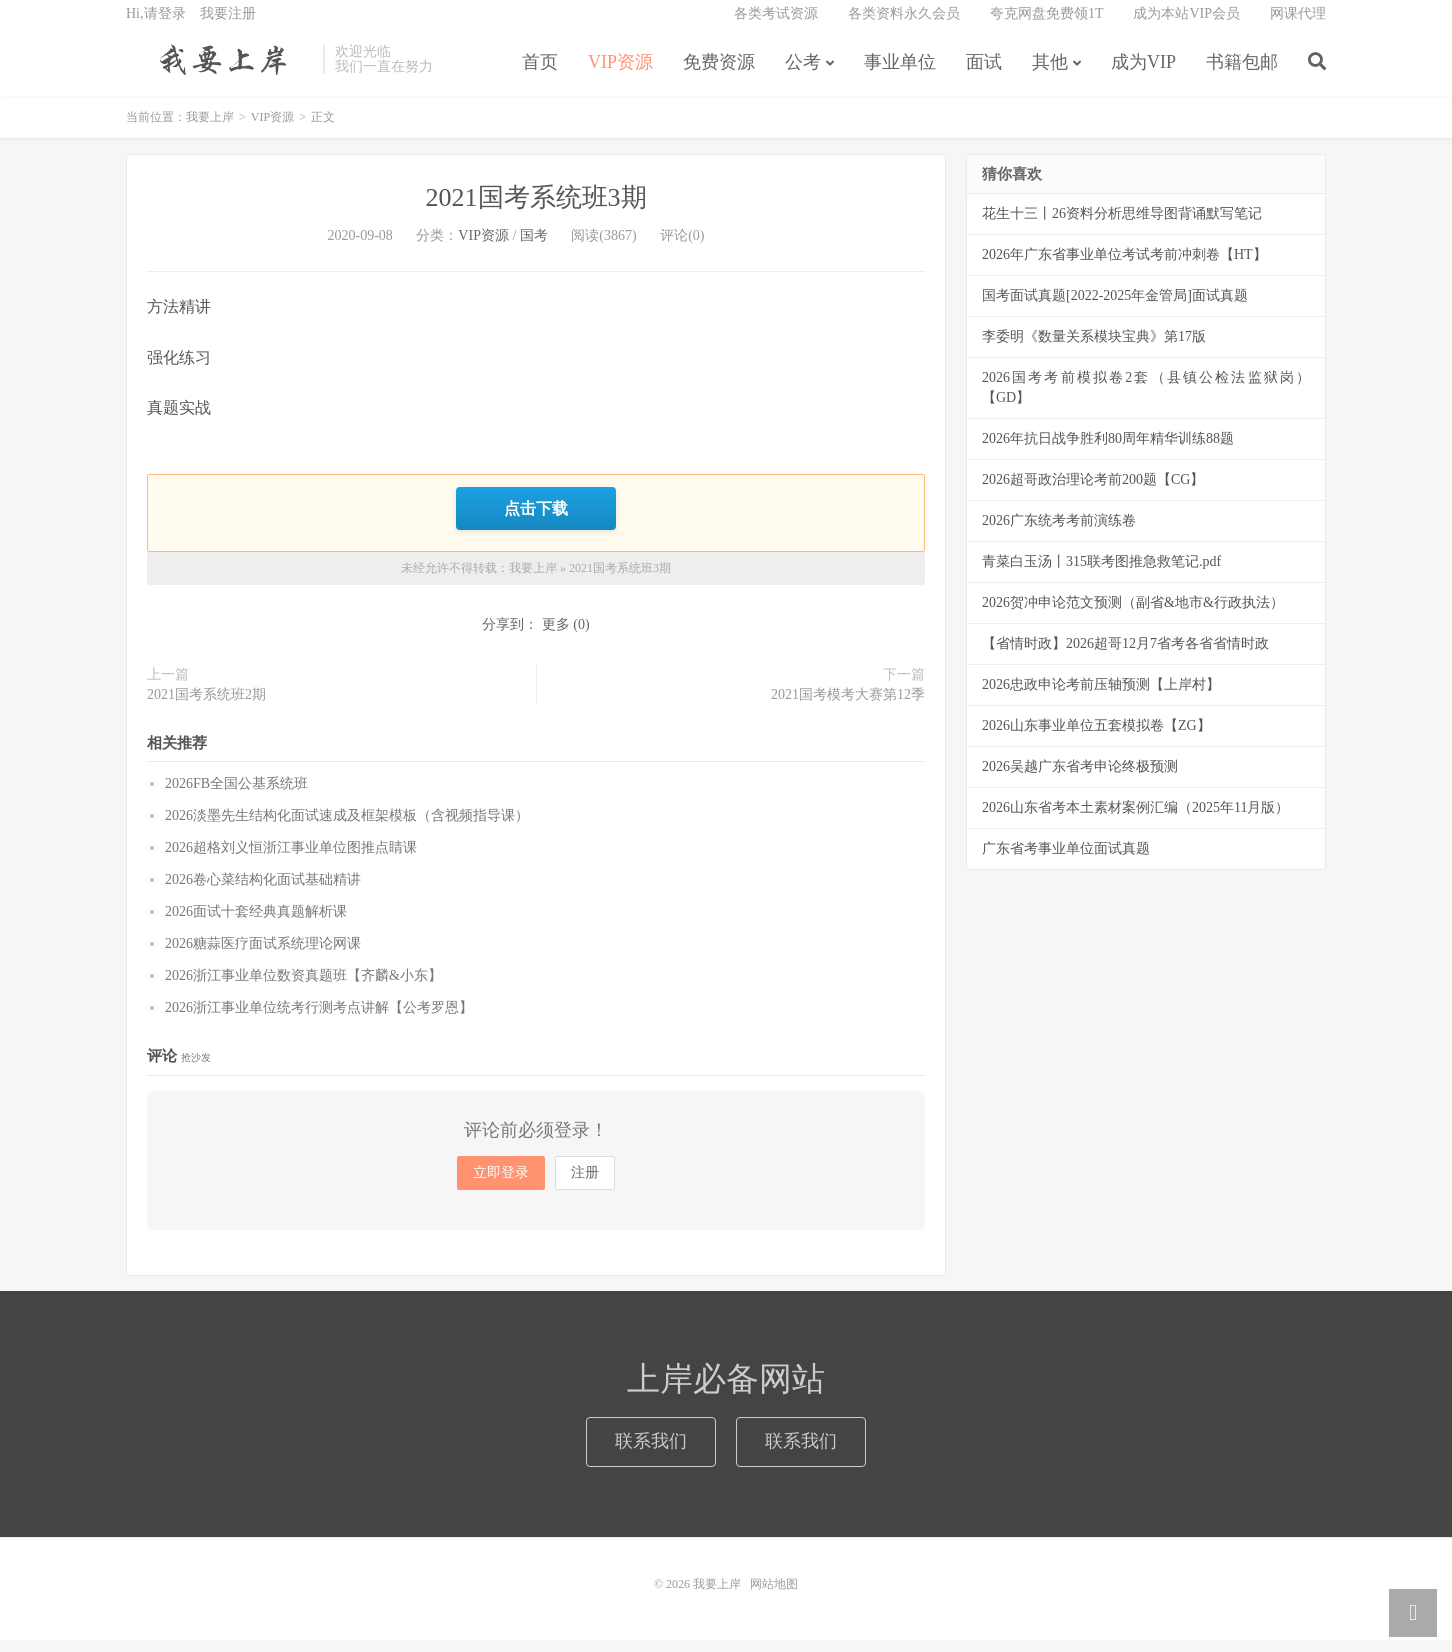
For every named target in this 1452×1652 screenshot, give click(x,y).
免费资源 (719, 74)
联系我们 (651, 1453)
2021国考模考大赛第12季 (848, 706)
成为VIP (1143, 74)
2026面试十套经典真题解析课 (256, 923)
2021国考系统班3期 (536, 212)
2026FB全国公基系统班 (236, 795)
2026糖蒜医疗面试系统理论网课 (263, 955)
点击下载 (536, 521)
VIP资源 (620, 74)
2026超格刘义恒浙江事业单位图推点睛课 (291, 859)
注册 (585, 1184)
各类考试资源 (776, 25)
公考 (803, 74)
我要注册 (228, 25)
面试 (984, 74)
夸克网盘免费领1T (1047, 25)
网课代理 (1298, 25)
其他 (1050, 74)
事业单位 (900, 74)
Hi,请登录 (156, 25)
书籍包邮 (1242, 74)
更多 (556, 636)
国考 (534, 250)
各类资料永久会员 (904, 25)
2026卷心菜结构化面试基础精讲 (263, 891)
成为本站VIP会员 (1186, 25)
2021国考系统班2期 (206, 706)
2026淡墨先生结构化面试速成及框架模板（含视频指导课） (347, 827)
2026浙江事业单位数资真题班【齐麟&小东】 (303, 987)
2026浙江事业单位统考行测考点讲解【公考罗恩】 (319, 1019)
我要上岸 (219, 71)
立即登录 (501, 1184)
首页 (540, 74)
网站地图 (774, 1596)
